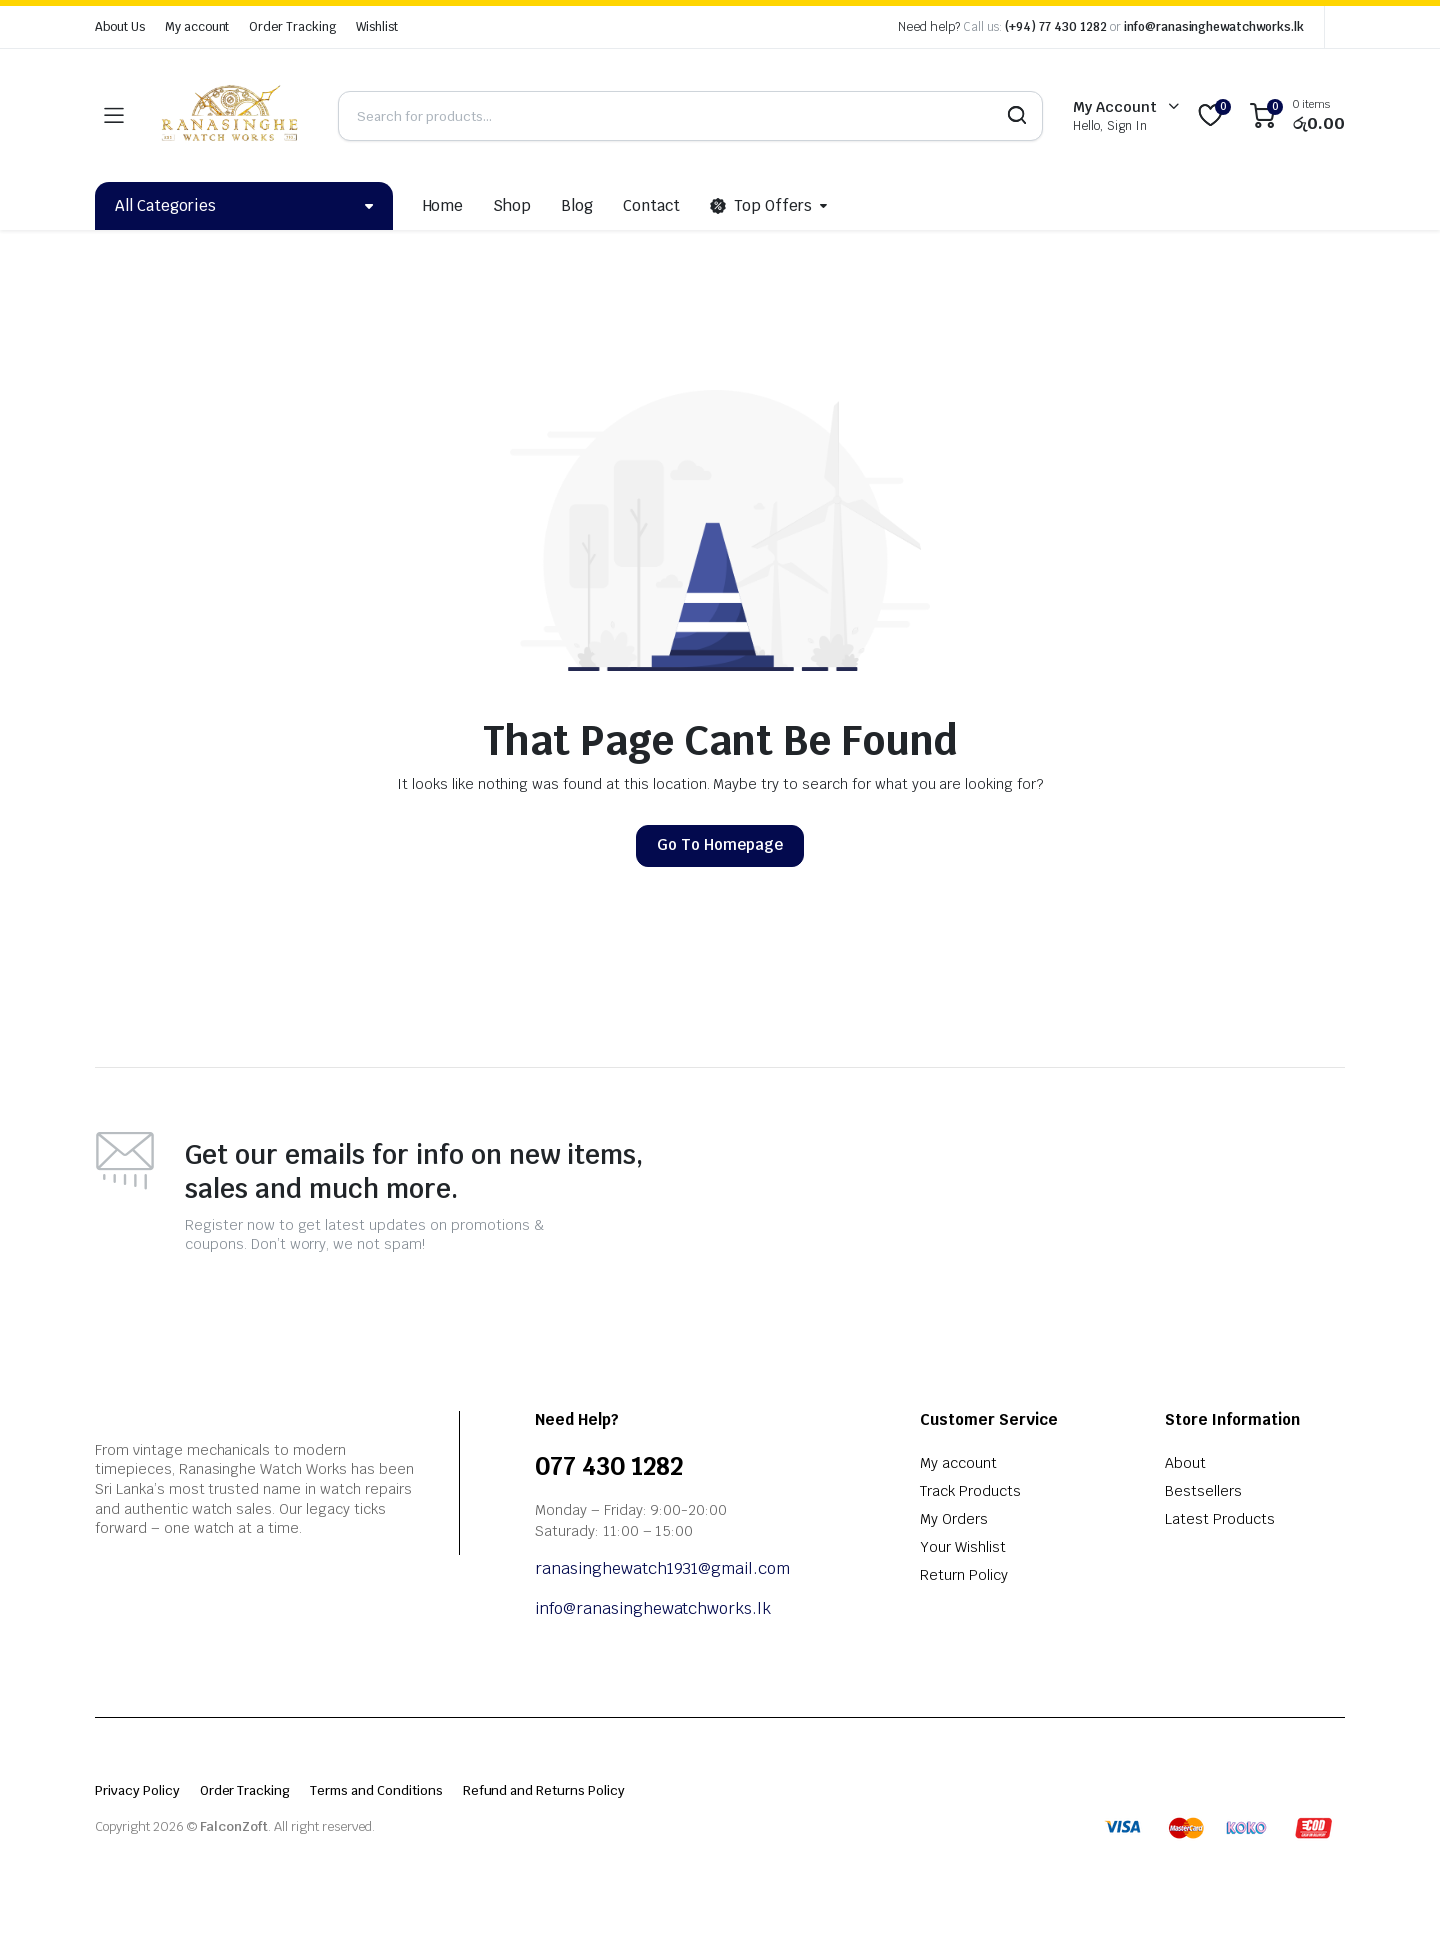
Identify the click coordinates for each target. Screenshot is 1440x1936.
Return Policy (964, 1575)
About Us (120, 27)
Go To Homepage (720, 844)
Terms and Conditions (376, 1790)
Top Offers (761, 206)
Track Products (970, 1491)
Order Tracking (292, 27)
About (1185, 1463)
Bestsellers (1203, 1491)
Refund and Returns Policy (544, 1790)
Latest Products (1220, 1519)
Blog (577, 205)
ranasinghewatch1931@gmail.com (664, 1568)
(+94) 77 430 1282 (1056, 27)
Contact (651, 205)
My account (197, 27)
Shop (512, 205)
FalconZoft (234, 1826)
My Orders (954, 1519)
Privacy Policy (137, 1790)
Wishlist (377, 27)
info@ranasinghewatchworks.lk (1214, 27)
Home (443, 205)
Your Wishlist (963, 1547)
